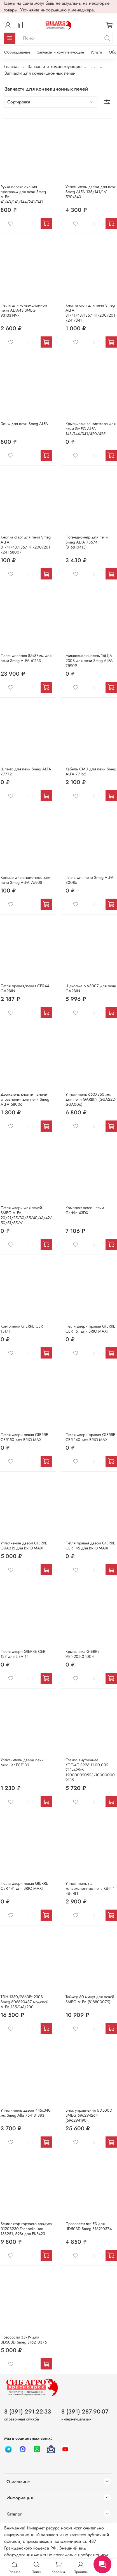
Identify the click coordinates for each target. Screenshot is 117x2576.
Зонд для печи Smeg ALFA (24, 423)
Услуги (96, 52)
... (93, 66)
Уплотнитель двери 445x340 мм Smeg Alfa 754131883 (26, 2112)
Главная (12, 66)
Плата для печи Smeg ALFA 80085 (89, 880)
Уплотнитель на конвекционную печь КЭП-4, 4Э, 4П (90, 1888)
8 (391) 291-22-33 (27, 2411)
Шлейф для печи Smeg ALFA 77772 (26, 771)
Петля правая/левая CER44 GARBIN (25, 988)
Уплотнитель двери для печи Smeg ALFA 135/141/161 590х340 (90, 192)
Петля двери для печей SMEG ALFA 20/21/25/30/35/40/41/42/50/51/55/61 (26, 1215)
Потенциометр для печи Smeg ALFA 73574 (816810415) (86, 542)
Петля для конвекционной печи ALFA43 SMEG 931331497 (24, 310)
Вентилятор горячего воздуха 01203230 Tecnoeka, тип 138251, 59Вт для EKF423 (26, 2229)
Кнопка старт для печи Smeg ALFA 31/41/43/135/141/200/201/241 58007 (26, 544)
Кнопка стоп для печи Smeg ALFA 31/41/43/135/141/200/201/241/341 (90, 312)
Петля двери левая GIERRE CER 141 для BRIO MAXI (24, 1886)
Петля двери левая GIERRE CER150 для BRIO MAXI (24, 1437)
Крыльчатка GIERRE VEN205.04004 (82, 1654)
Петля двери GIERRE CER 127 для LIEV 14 (23, 1654)
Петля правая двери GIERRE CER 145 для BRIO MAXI (90, 1545)
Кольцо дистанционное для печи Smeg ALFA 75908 (25, 880)
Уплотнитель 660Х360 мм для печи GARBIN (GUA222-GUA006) (90, 1099)
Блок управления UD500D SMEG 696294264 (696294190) (88, 2115)
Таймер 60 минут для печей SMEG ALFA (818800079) (89, 1999)
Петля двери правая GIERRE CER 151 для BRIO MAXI (90, 1328)
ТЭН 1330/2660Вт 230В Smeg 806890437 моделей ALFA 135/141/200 (24, 2002)
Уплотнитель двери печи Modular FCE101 (22, 1762)
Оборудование (17, 52)
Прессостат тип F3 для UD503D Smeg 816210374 (88, 2226)
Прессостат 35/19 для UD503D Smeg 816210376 (24, 2339)
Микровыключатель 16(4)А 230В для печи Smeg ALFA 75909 (89, 660)
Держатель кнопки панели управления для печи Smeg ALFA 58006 (25, 1099)
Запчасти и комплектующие (60, 52)
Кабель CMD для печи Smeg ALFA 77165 (90, 771)
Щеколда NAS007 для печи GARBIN (90, 988)
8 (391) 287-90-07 (85, 2411)
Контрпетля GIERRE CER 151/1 (22, 1328)
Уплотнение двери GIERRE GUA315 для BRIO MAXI (24, 1545)
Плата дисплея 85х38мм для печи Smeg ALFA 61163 (26, 658)
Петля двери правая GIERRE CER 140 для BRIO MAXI (90, 1437)
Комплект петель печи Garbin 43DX (84, 1210)
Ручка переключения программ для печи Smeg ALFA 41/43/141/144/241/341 (23, 194)
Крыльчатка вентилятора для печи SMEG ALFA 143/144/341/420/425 (90, 428)
